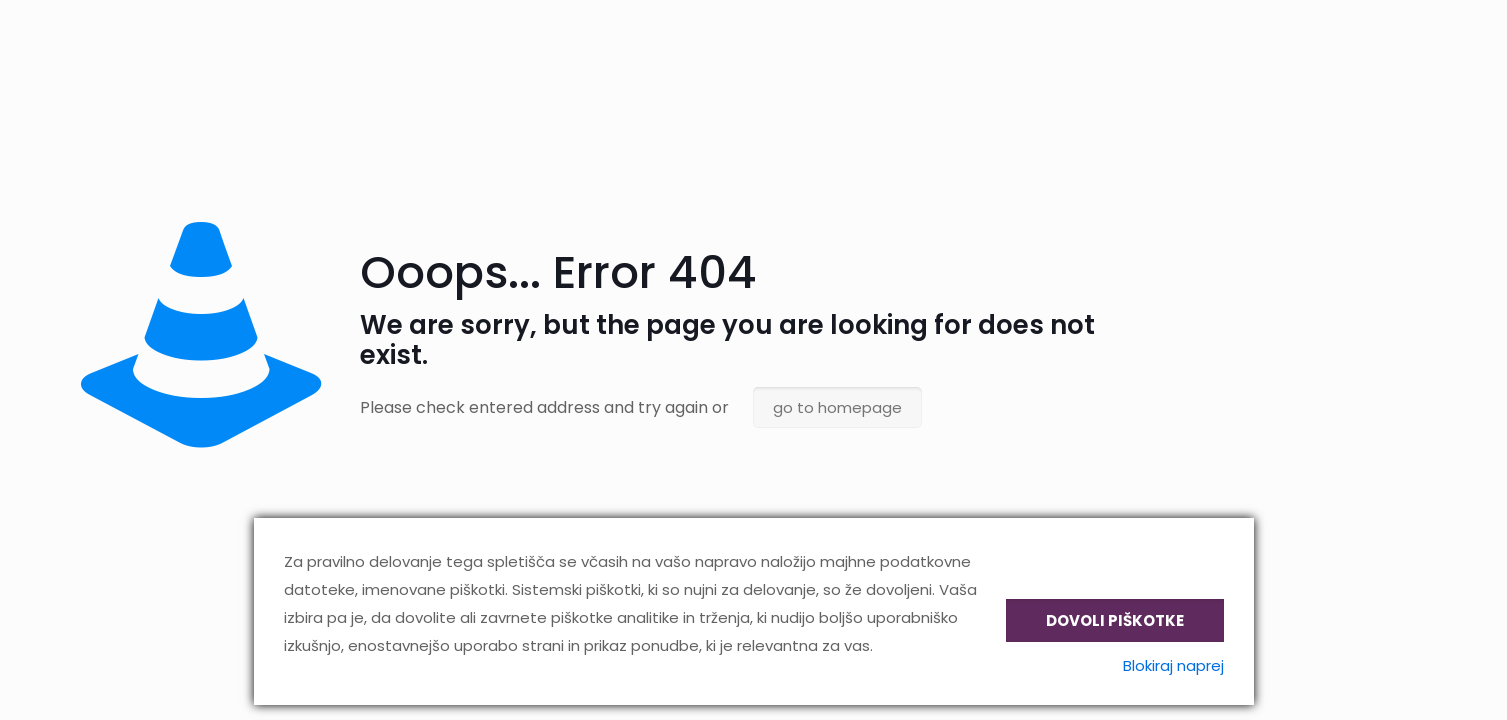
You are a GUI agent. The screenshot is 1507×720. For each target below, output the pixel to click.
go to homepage (837, 407)
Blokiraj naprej (1173, 665)
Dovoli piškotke (1115, 620)
